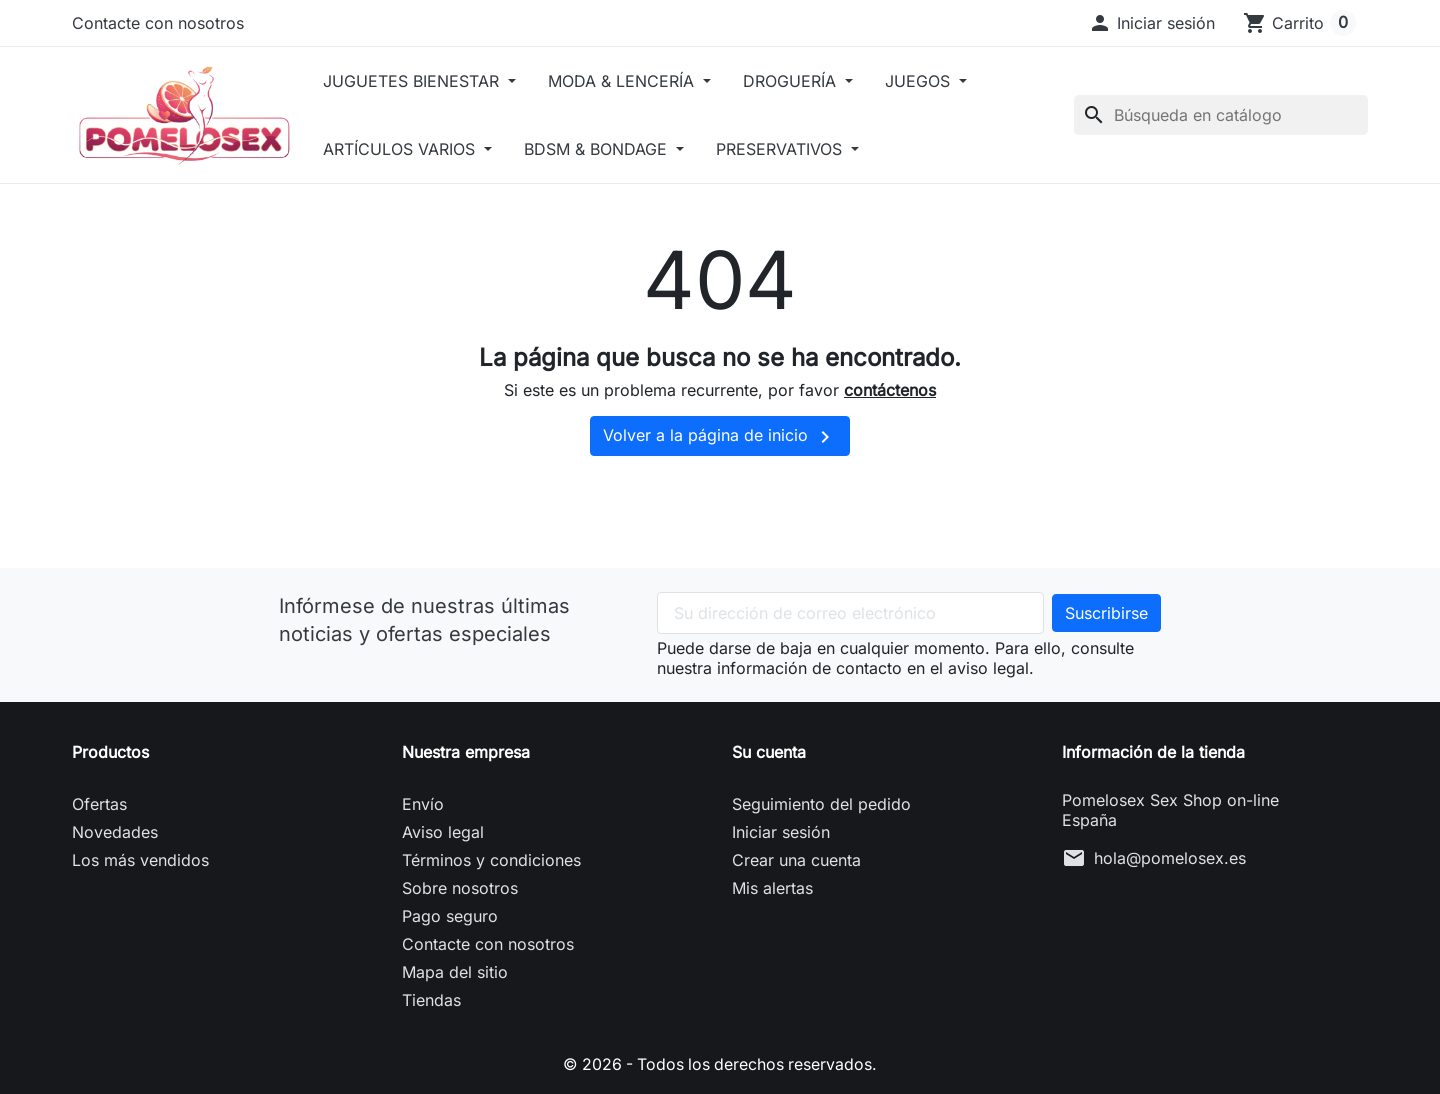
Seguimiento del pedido (821, 804)
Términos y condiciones (491, 860)
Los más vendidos (140, 860)
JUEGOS (927, 81)
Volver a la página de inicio (720, 437)
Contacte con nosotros (158, 23)
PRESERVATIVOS (788, 149)
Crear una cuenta (796, 860)
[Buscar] (1221, 115)
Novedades (115, 832)
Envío (423, 804)
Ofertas (99, 804)
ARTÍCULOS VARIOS (407, 149)
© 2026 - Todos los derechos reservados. (720, 1064)
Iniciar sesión (781, 832)
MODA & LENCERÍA (630, 81)
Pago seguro (450, 916)
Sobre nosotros (460, 888)
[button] (1151, 23)
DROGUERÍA (799, 81)
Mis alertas (772, 888)
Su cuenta (769, 752)
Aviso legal (443, 832)
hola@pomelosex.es (1170, 858)
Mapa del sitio (455, 972)
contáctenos (890, 390)
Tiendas (431, 1000)
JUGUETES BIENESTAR (419, 81)
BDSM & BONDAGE (605, 149)
